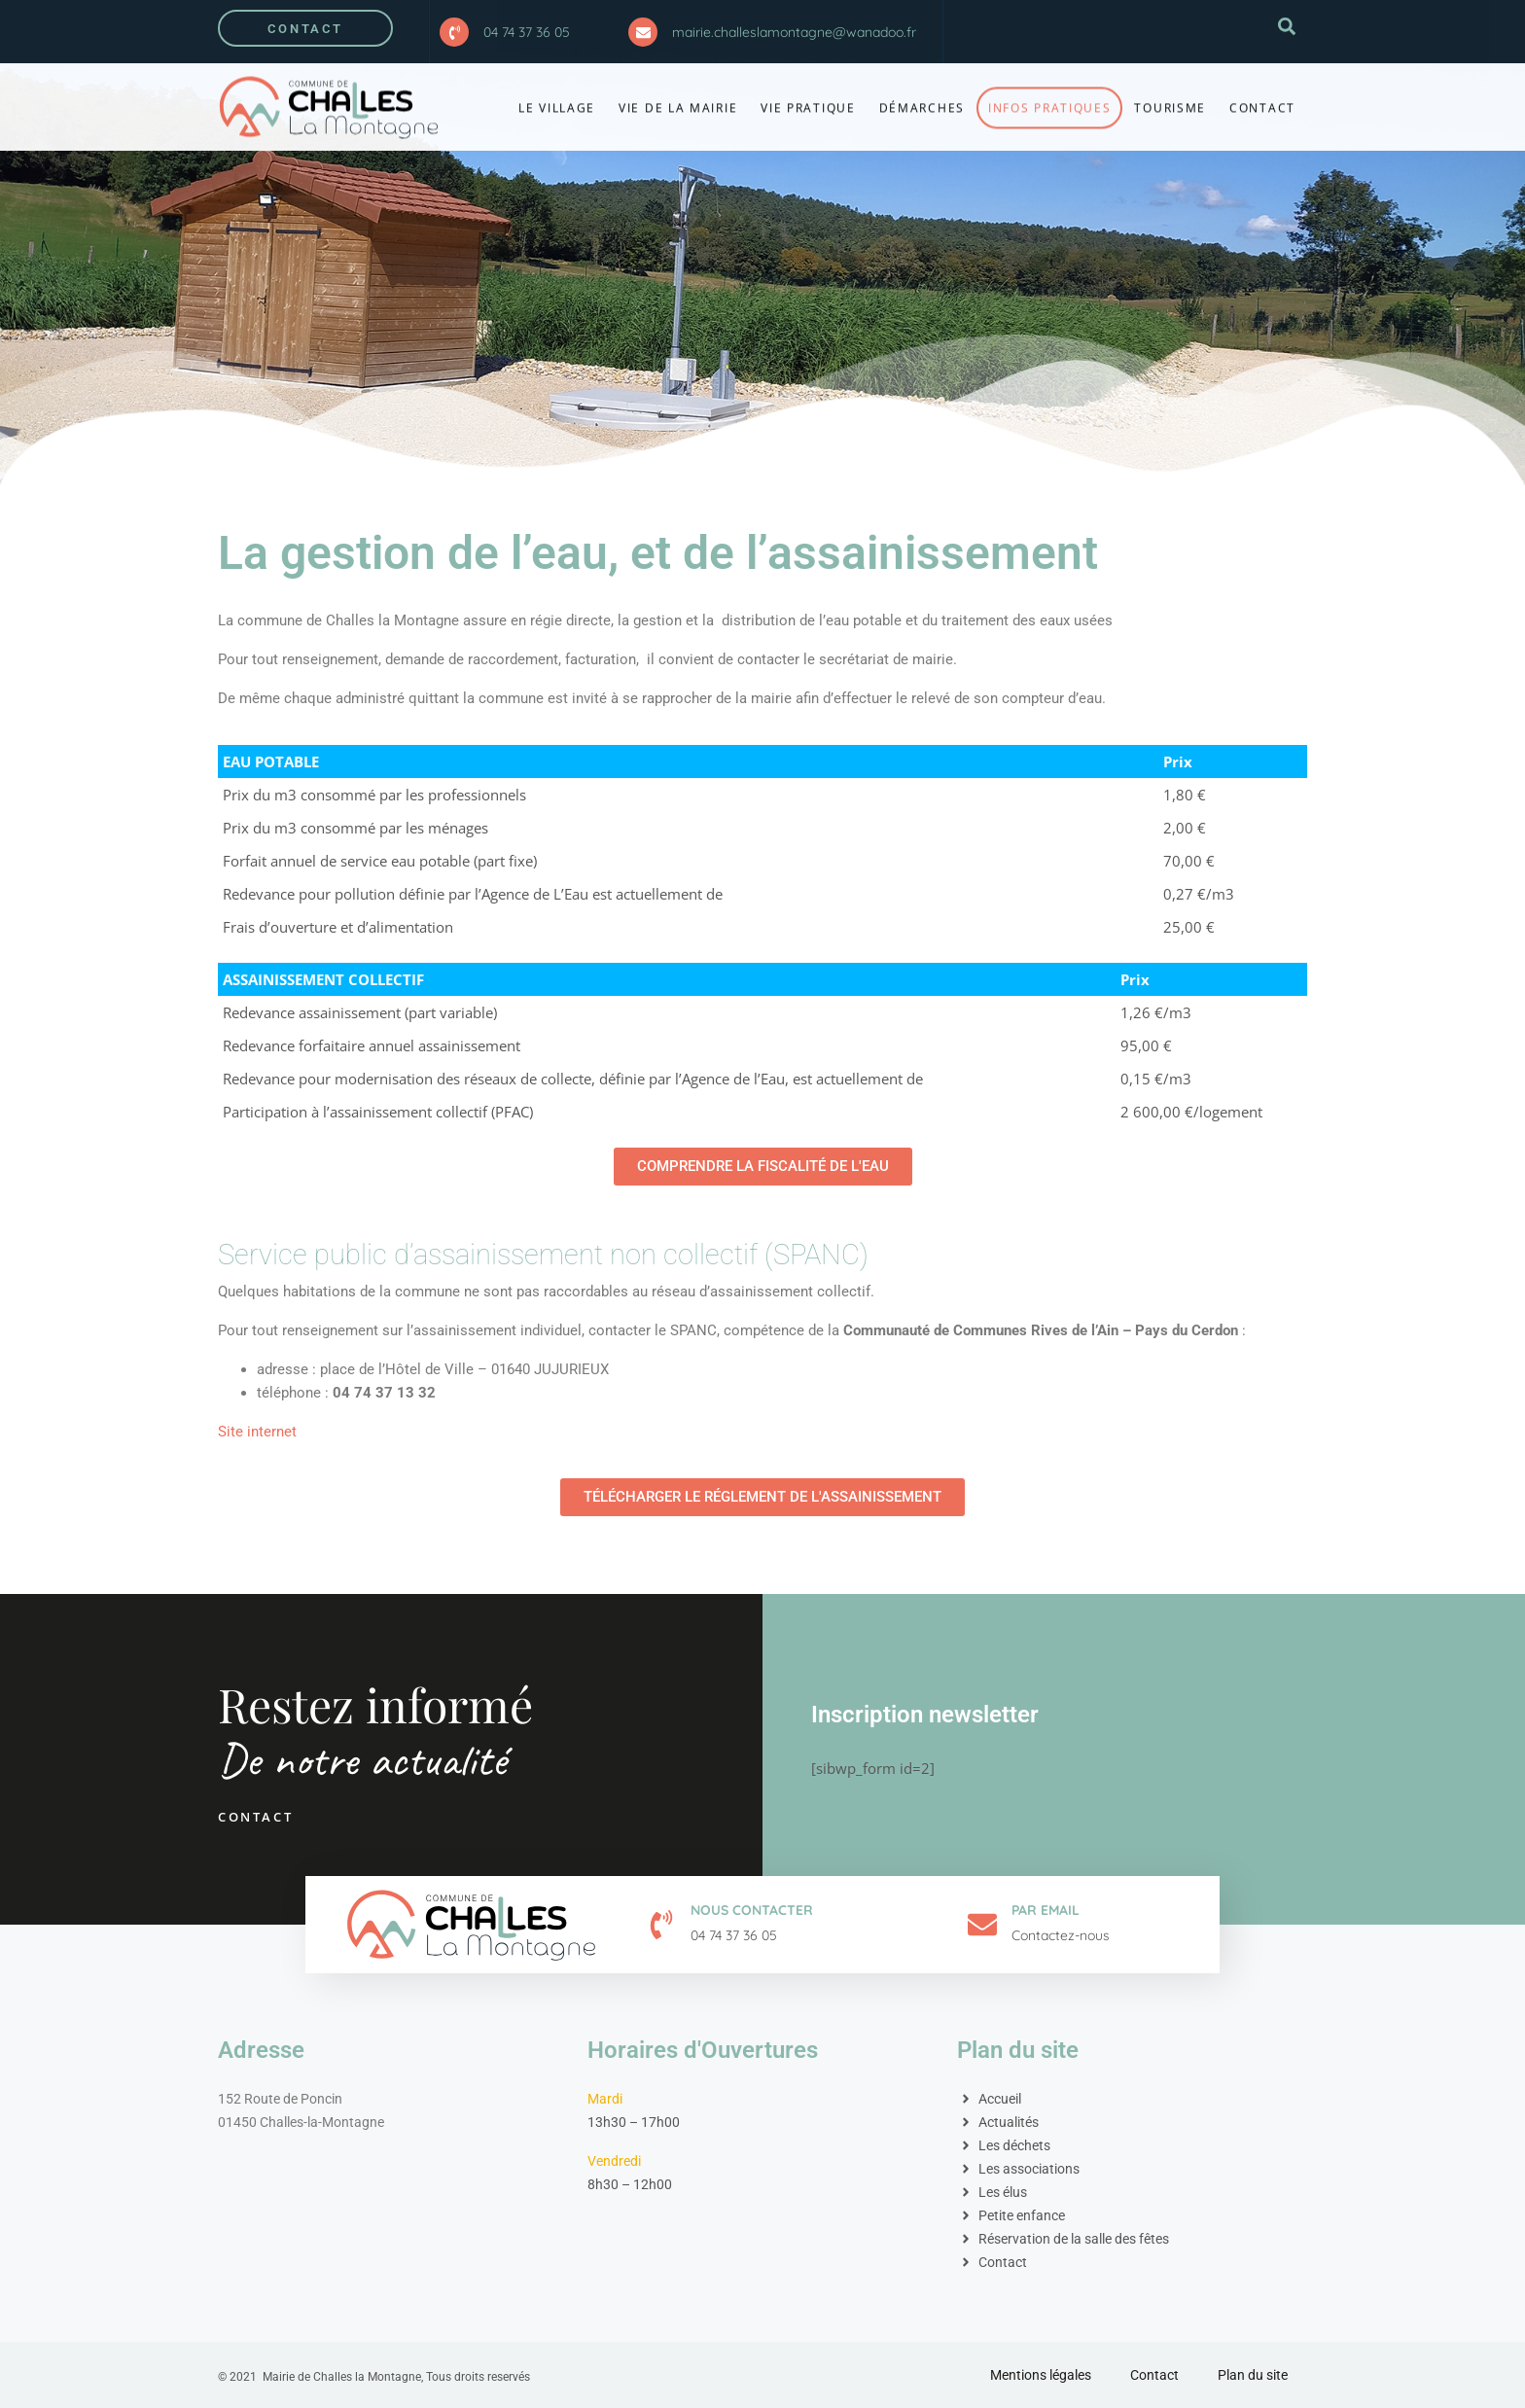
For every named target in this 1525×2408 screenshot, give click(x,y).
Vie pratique (808, 97)
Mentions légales (1040, 2375)
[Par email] (982, 1924)
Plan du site (1253, 2375)
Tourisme (1170, 97)
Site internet (257, 1431)
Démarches (922, 97)
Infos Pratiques (1050, 97)
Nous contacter (752, 1910)
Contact (1262, 97)
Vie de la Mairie (678, 97)
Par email (1045, 1910)
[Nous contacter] (661, 1924)
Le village (556, 97)
